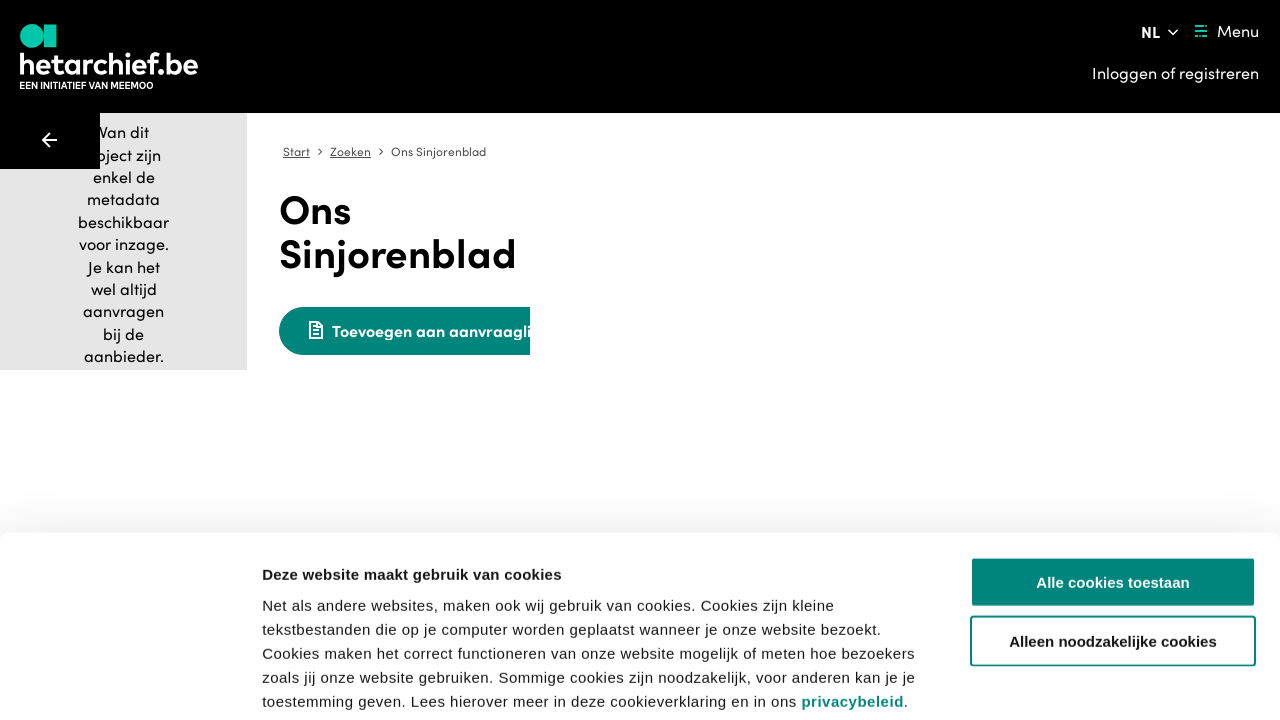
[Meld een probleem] (949, 287)
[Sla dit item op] (893, 287)
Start (584, 152)
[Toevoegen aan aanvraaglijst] (714, 287)
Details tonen (1080, 680)
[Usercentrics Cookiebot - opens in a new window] (129, 681)
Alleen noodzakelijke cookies (1113, 539)
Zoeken (638, 152)
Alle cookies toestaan (1112, 480)
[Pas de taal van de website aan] (1161, 32)
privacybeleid (852, 599)
